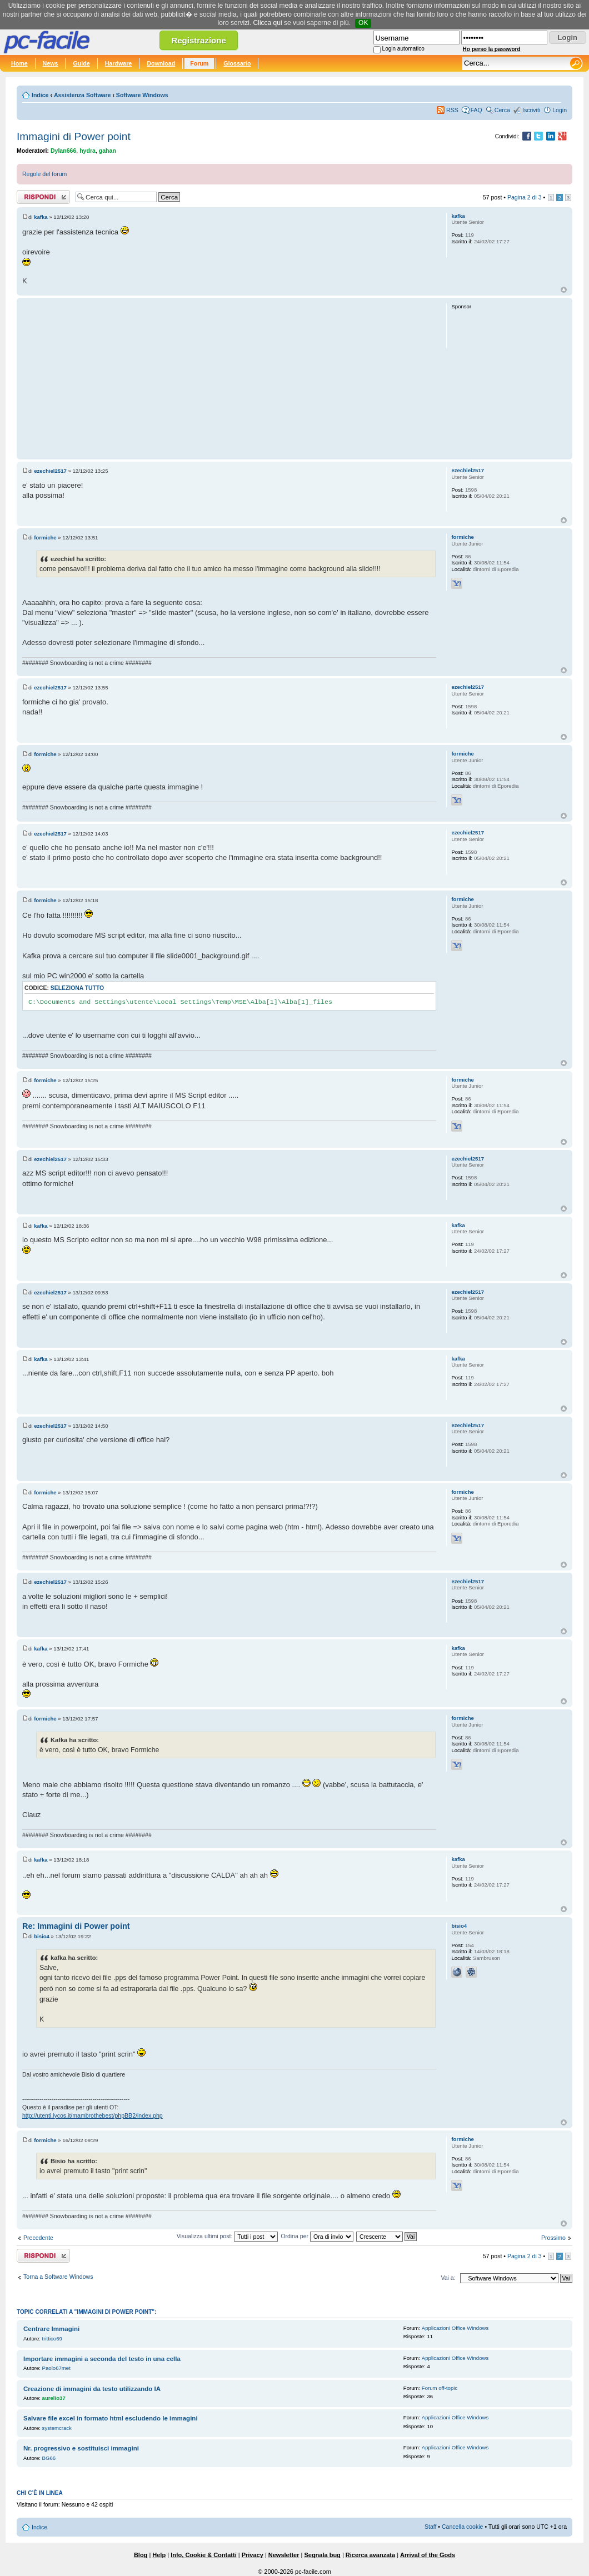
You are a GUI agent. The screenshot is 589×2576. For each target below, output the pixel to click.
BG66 (49, 2458)
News (50, 63)
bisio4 (41, 1936)
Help (159, 2555)
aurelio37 (54, 2398)
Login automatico (403, 49)
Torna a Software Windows (58, 2276)
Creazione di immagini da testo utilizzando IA (92, 2388)
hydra (87, 150)
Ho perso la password (492, 49)
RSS (452, 110)
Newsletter (284, 2555)
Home (19, 63)
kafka (41, 217)
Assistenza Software (82, 95)
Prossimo (553, 2237)
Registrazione (198, 40)
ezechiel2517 (50, 471)
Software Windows (142, 95)
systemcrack (57, 2428)
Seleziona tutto (77, 988)
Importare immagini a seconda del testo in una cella (102, 2358)
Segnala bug (322, 2555)
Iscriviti (531, 110)
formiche (45, 537)
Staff (431, 2526)
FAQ (476, 110)
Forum (199, 63)
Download (161, 63)
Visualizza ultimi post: (227, 2236)
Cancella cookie (462, 2526)
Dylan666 (63, 150)
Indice (40, 95)
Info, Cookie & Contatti (204, 2555)
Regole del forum (44, 174)
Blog (140, 2555)
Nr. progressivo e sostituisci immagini (81, 2448)
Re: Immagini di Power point (76, 1926)
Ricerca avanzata (370, 2555)
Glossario (237, 63)
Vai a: (448, 2277)
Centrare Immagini (51, 2328)
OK (363, 23)
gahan (107, 150)
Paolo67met (56, 2368)
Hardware (118, 63)
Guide (81, 63)
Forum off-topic (439, 2388)
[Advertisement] (229, 378)
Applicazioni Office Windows (455, 2328)
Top (564, 290)
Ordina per (317, 2236)
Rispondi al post (43, 197)
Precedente (38, 2237)
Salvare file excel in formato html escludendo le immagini (110, 2418)
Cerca (502, 110)
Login (559, 110)
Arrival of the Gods (427, 2555)
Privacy (252, 2555)
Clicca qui (267, 23)
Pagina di (524, 197)
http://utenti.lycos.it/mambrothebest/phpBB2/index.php (92, 2115)
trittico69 (52, 2338)
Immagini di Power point (74, 136)
